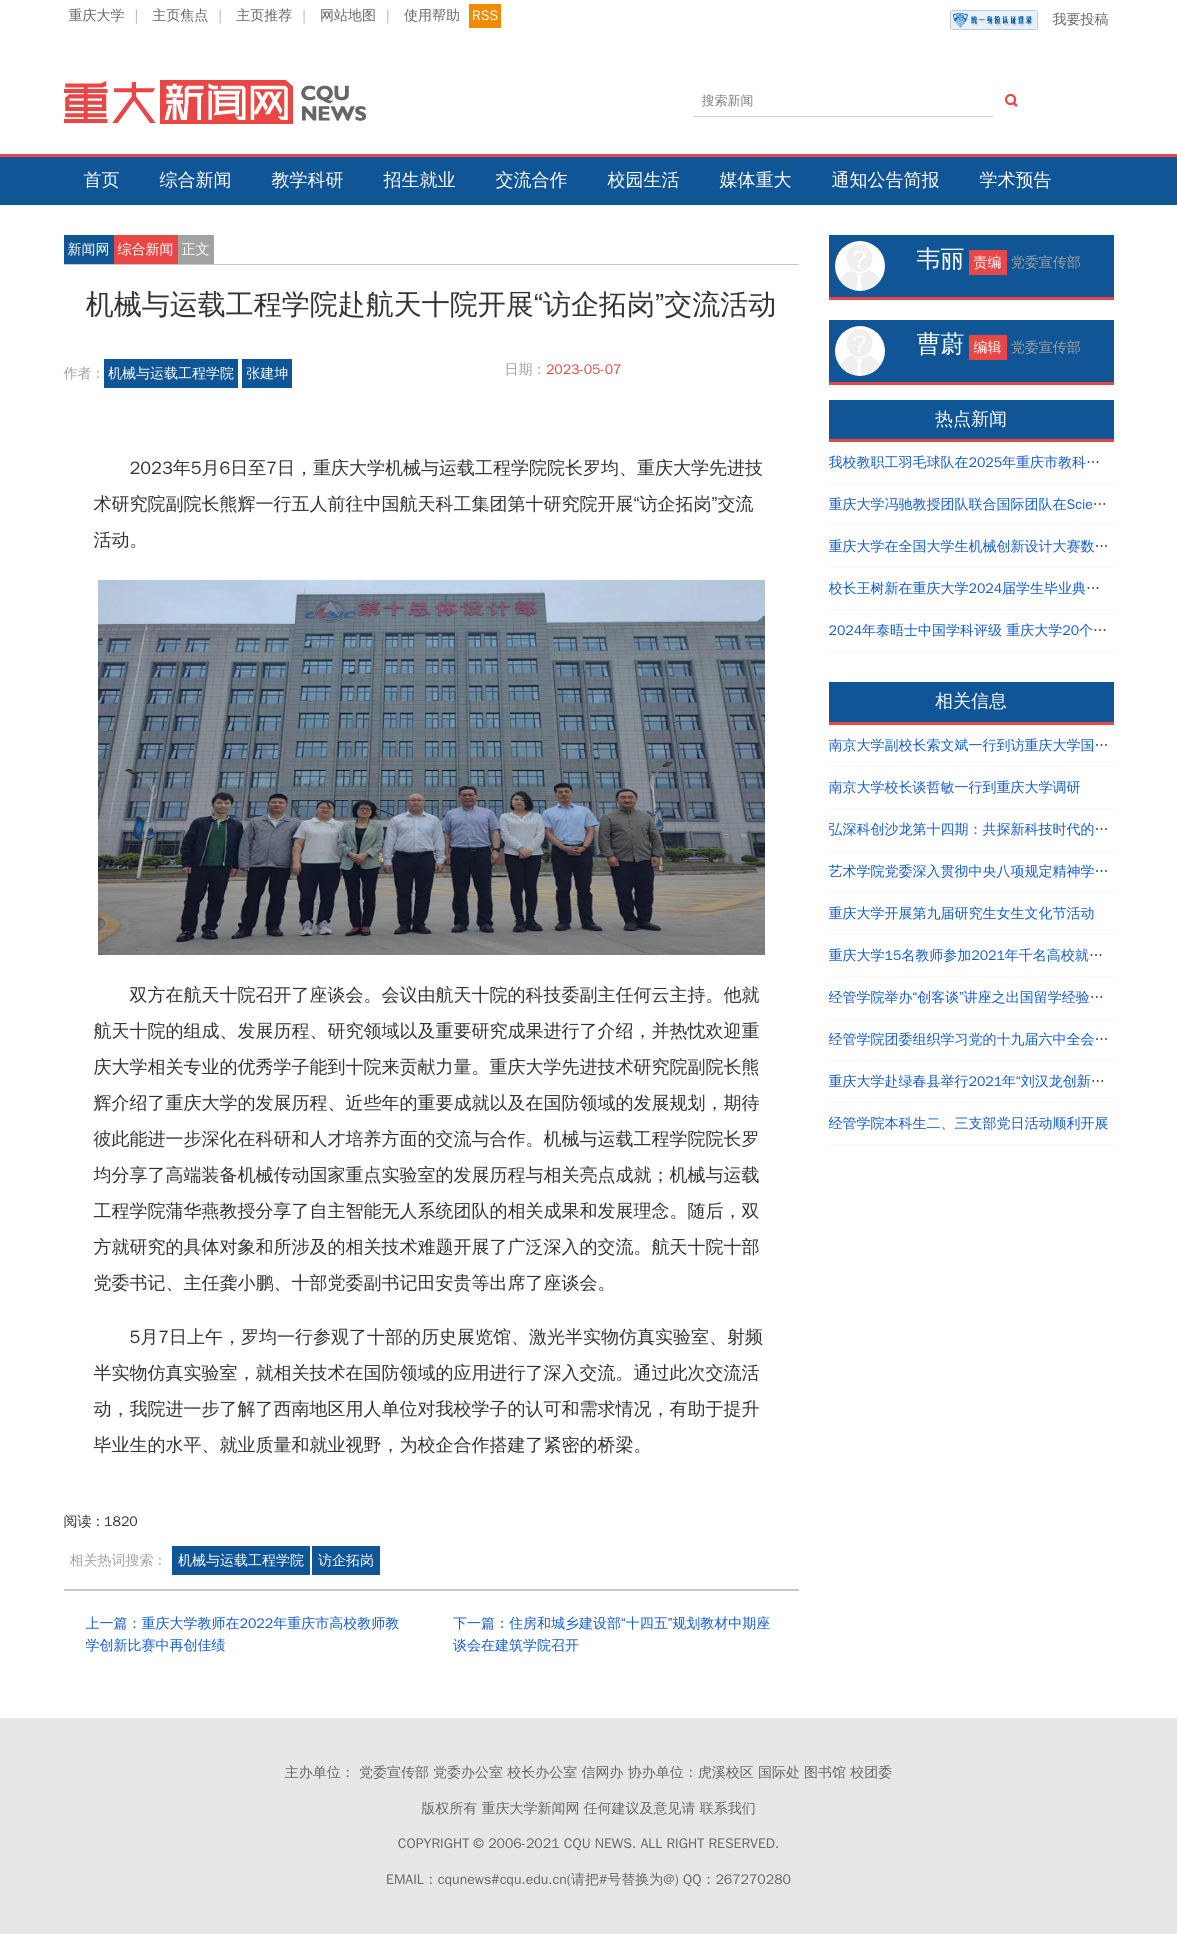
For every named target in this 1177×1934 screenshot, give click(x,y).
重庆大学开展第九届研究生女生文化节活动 (962, 913)
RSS (485, 15)
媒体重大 (756, 180)
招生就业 (420, 180)
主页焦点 (180, 15)
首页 (102, 180)
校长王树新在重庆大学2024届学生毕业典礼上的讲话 (993, 588)
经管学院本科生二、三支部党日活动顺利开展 (969, 1123)
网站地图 (348, 15)
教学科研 (308, 180)
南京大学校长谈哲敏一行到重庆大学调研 (955, 787)
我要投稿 (1029, 20)
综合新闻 (196, 180)
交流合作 (532, 180)
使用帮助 (432, 15)
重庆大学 (97, 15)
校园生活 (644, 180)
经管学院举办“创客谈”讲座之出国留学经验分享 (973, 997)
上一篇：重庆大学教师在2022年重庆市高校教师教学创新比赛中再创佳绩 (243, 1634)
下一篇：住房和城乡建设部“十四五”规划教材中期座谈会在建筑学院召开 (611, 1634)
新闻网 (89, 249)
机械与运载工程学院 (171, 373)
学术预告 (1016, 180)
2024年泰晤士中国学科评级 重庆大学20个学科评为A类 (1000, 630)
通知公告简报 (886, 180)
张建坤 (267, 373)
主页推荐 (264, 15)
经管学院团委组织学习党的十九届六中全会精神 (976, 1039)
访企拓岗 (346, 1560)
